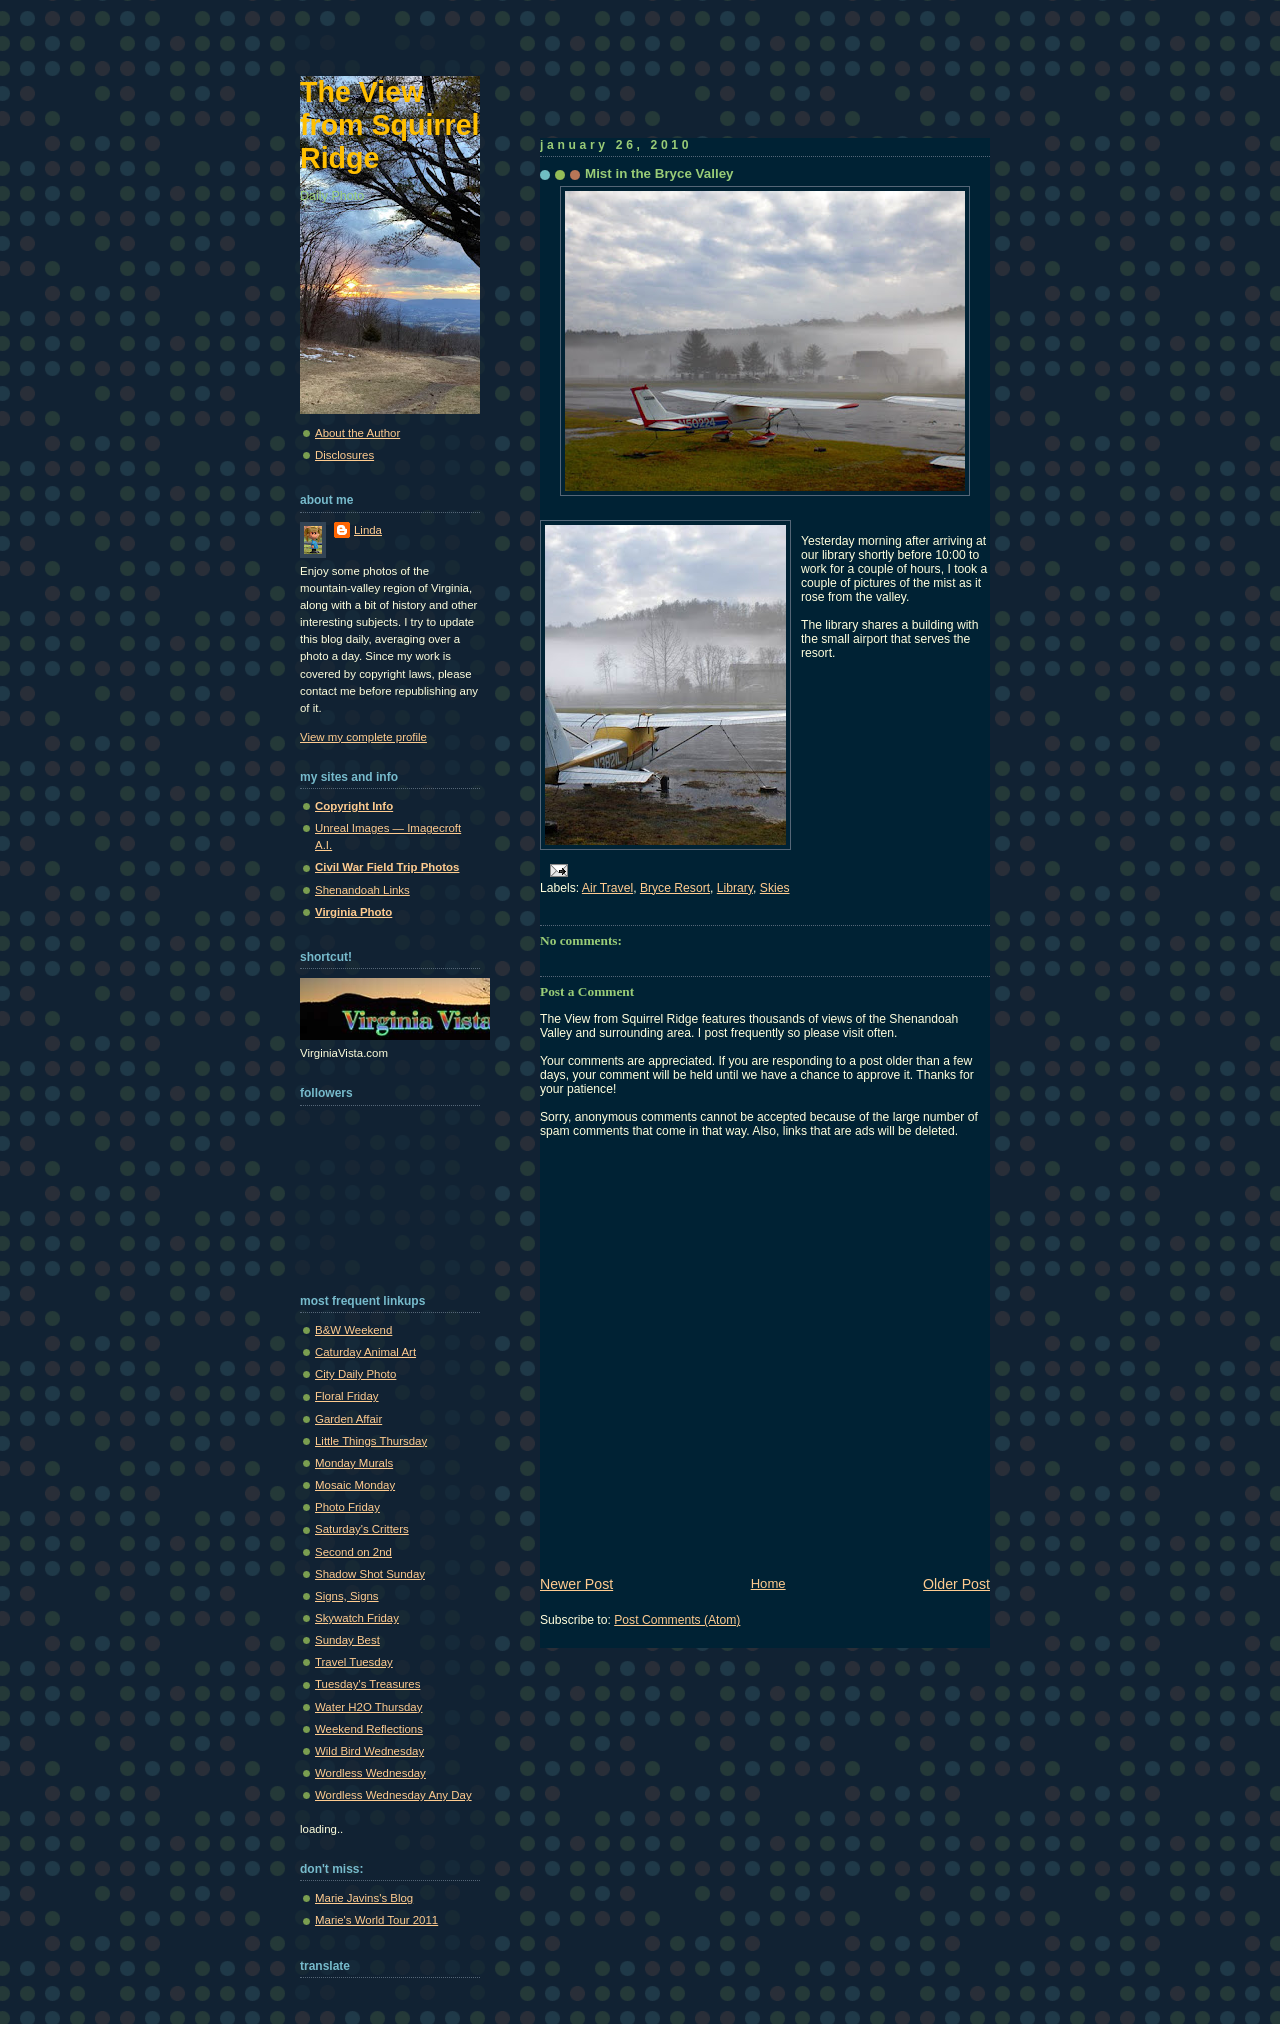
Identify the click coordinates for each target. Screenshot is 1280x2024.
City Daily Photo (355, 1374)
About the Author (357, 433)
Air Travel (607, 888)
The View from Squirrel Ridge (390, 125)
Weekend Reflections (369, 1729)
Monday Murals (354, 1463)
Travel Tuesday (354, 1662)
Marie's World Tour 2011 (376, 1920)
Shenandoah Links (362, 890)
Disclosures (344, 455)
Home (768, 1583)
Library (735, 888)
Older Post (956, 1584)
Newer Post (576, 1584)
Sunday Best (347, 1640)
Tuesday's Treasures (367, 1684)
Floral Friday (347, 1396)
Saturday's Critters (362, 1529)
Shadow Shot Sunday (370, 1574)
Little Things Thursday (371, 1441)
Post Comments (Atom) (677, 1620)
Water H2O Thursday (368, 1707)
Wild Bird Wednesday (369, 1751)
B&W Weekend (353, 1330)
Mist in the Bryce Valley (659, 173)
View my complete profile (363, 737)
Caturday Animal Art (365, 1352)
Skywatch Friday (357, 1618)
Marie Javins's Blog (364, 1898)
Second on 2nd (353, 1552)
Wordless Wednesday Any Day (393, 1795)
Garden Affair (348, 1419)
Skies (775, 888)
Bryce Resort (675, 888)
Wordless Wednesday (370, 1773)
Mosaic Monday (355, 1485)
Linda (368, 530)
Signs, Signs (347, 1596)
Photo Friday (347, 1507)
